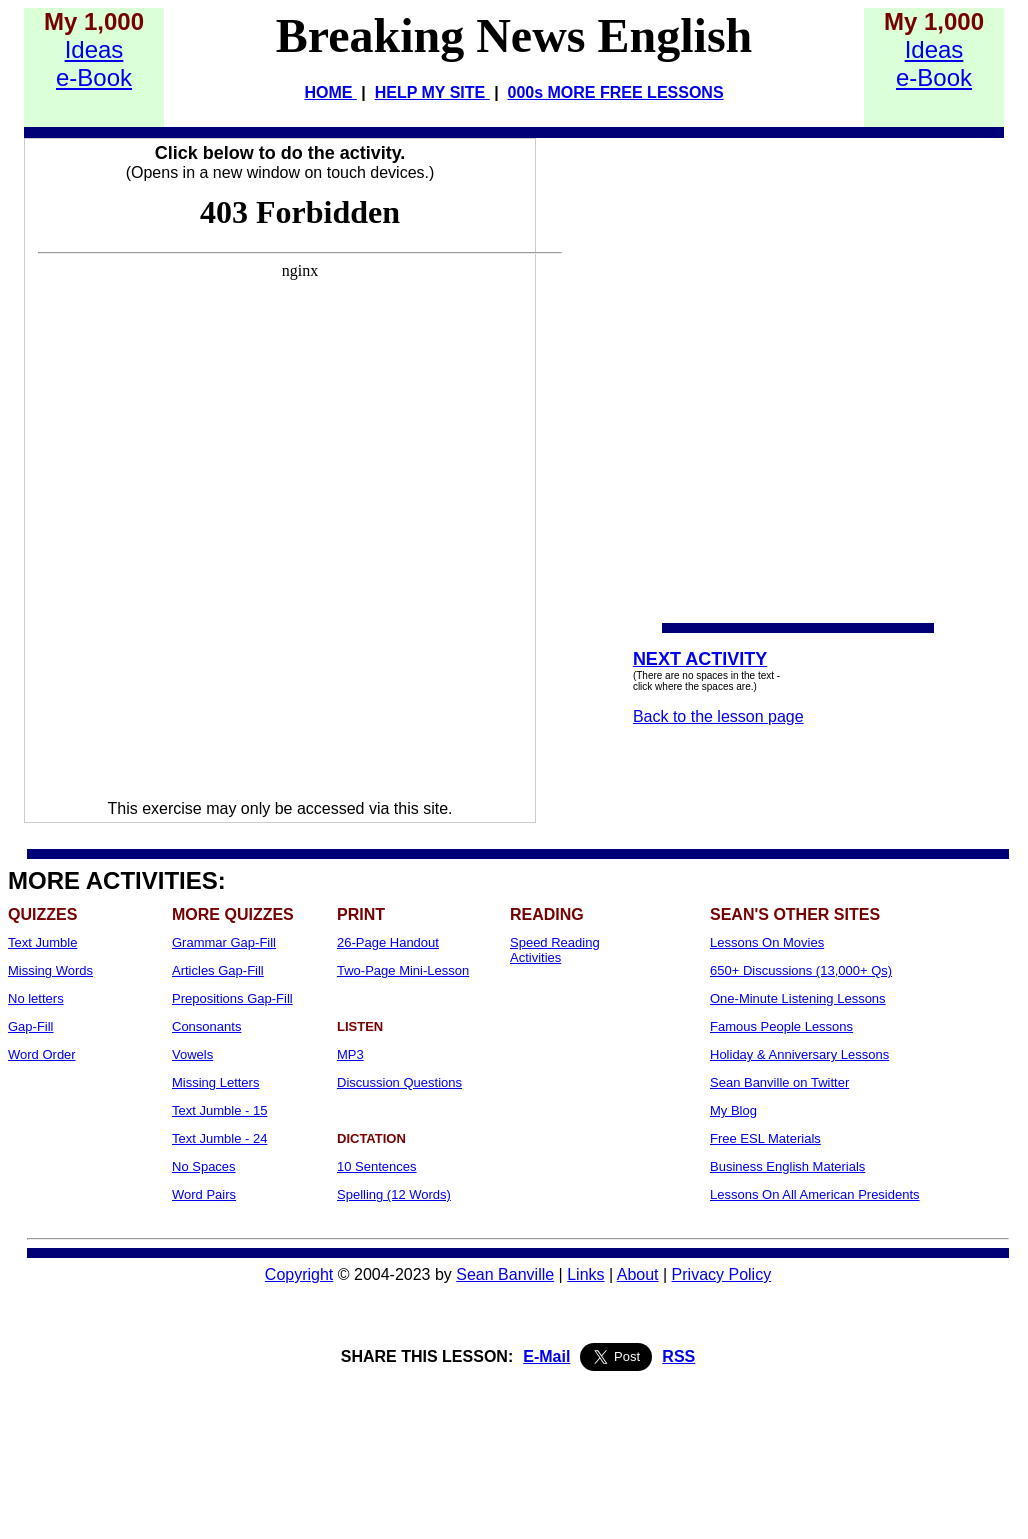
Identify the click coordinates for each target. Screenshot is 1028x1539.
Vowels (192, 1054)
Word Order (42, 1054)
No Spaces (204, 1166)
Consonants (206, 1026)
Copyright (299, 1274)
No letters (36, 998)
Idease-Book (94, 63)
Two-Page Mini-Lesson (403, 970)
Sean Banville (505, 1274)
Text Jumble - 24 (219, 1138)
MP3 (350, 1054)
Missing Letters (215, 1082)
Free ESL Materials (765, 1138)
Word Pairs (204, 1194)
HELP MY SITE (432, 92)
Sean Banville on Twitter (779, 1082)
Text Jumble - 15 (219, 1110)
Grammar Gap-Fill (224, 942)
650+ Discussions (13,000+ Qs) (801, 970)
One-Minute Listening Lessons (798, 998)
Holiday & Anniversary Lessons (799, 1054)
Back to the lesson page (718, 716)
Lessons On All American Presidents (815, 1194)
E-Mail (546, 1356)
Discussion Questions (399, 1082)
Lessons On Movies (767, 942)
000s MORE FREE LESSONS (616, 92)
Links (585, 1274)
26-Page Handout (388, 942)
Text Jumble (42, 942)
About (638, 1274)
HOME (330, 92)
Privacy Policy (722, 1274)
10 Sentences (377, 1166)
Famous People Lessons (781, 1026)
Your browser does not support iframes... (300, 491)
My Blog (733, 1110)
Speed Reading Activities (555, 950)
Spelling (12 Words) (394, 1194)
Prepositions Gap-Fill (232, 998)
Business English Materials (787, 1166)
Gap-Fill (31, 1026)
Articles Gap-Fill (218, 970)
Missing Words (50, 970)
